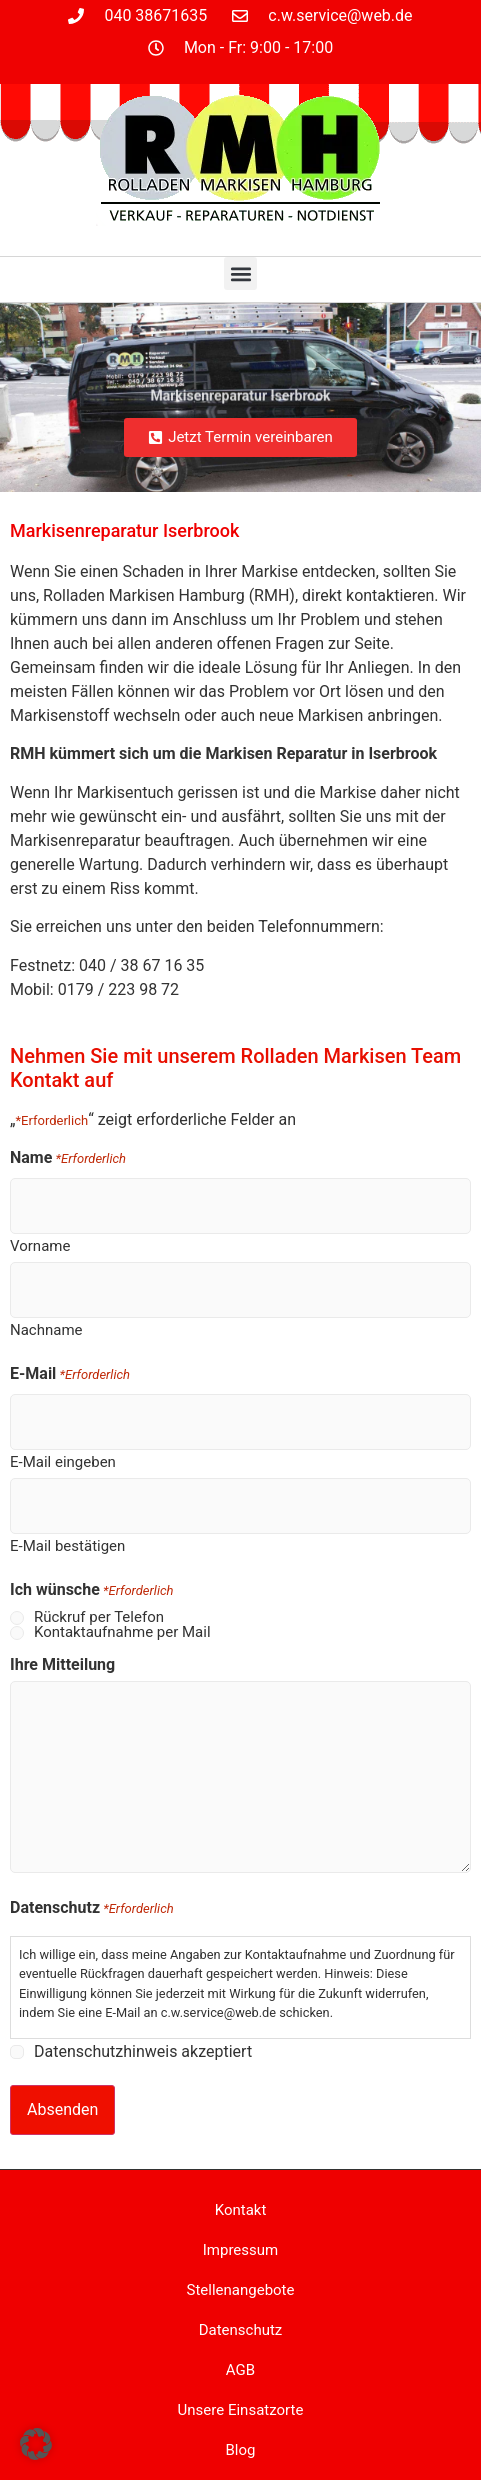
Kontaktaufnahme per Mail (122, 1632)
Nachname (46, 1329)
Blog (241, 2450)
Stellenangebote (241, 2290)
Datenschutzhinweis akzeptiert (143, 2052)
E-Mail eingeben (63, 1461)
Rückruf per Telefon (99, 1617)
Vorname (40, 1245)
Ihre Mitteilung (62, 1665)
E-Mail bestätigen (67, 1545)
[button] (240, 273)
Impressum (240, 2250)
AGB (240, 2370)
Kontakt (241, 2210)
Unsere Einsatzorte (241, 2410)
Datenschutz (241, 2330)
